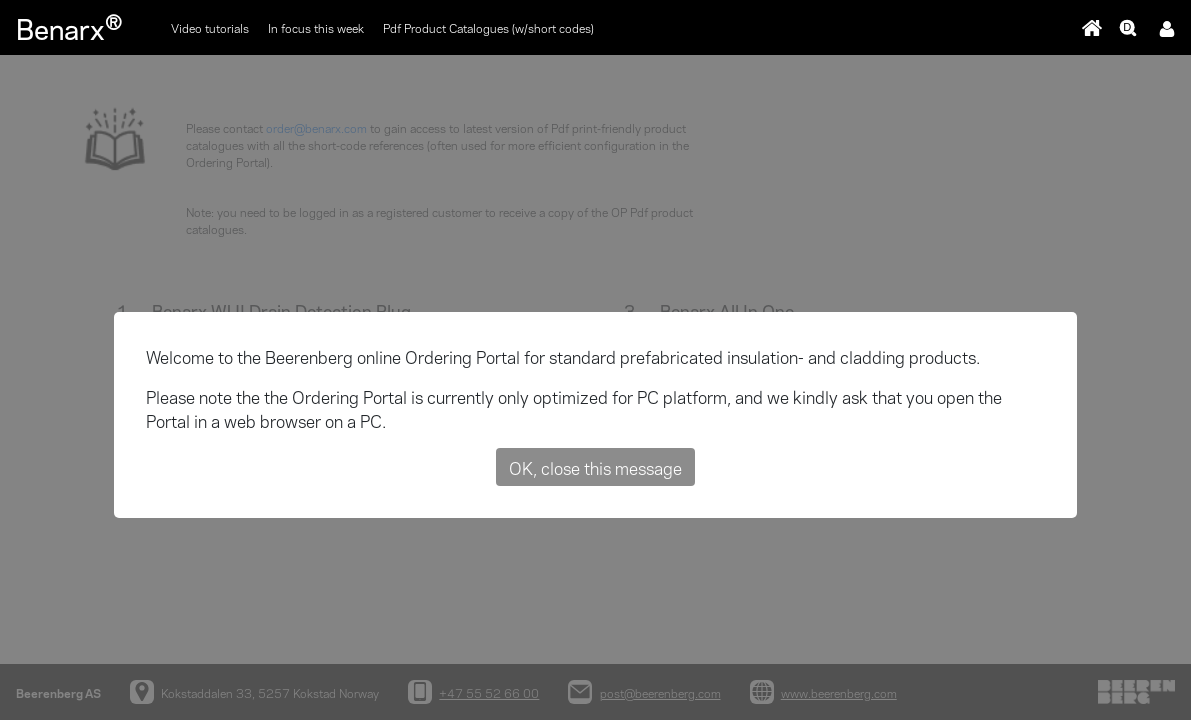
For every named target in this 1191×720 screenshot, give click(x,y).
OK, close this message (595, 467)
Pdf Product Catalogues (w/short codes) (488, 27)
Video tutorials (210, 27)
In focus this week (316, 27)
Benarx (69, 27)
